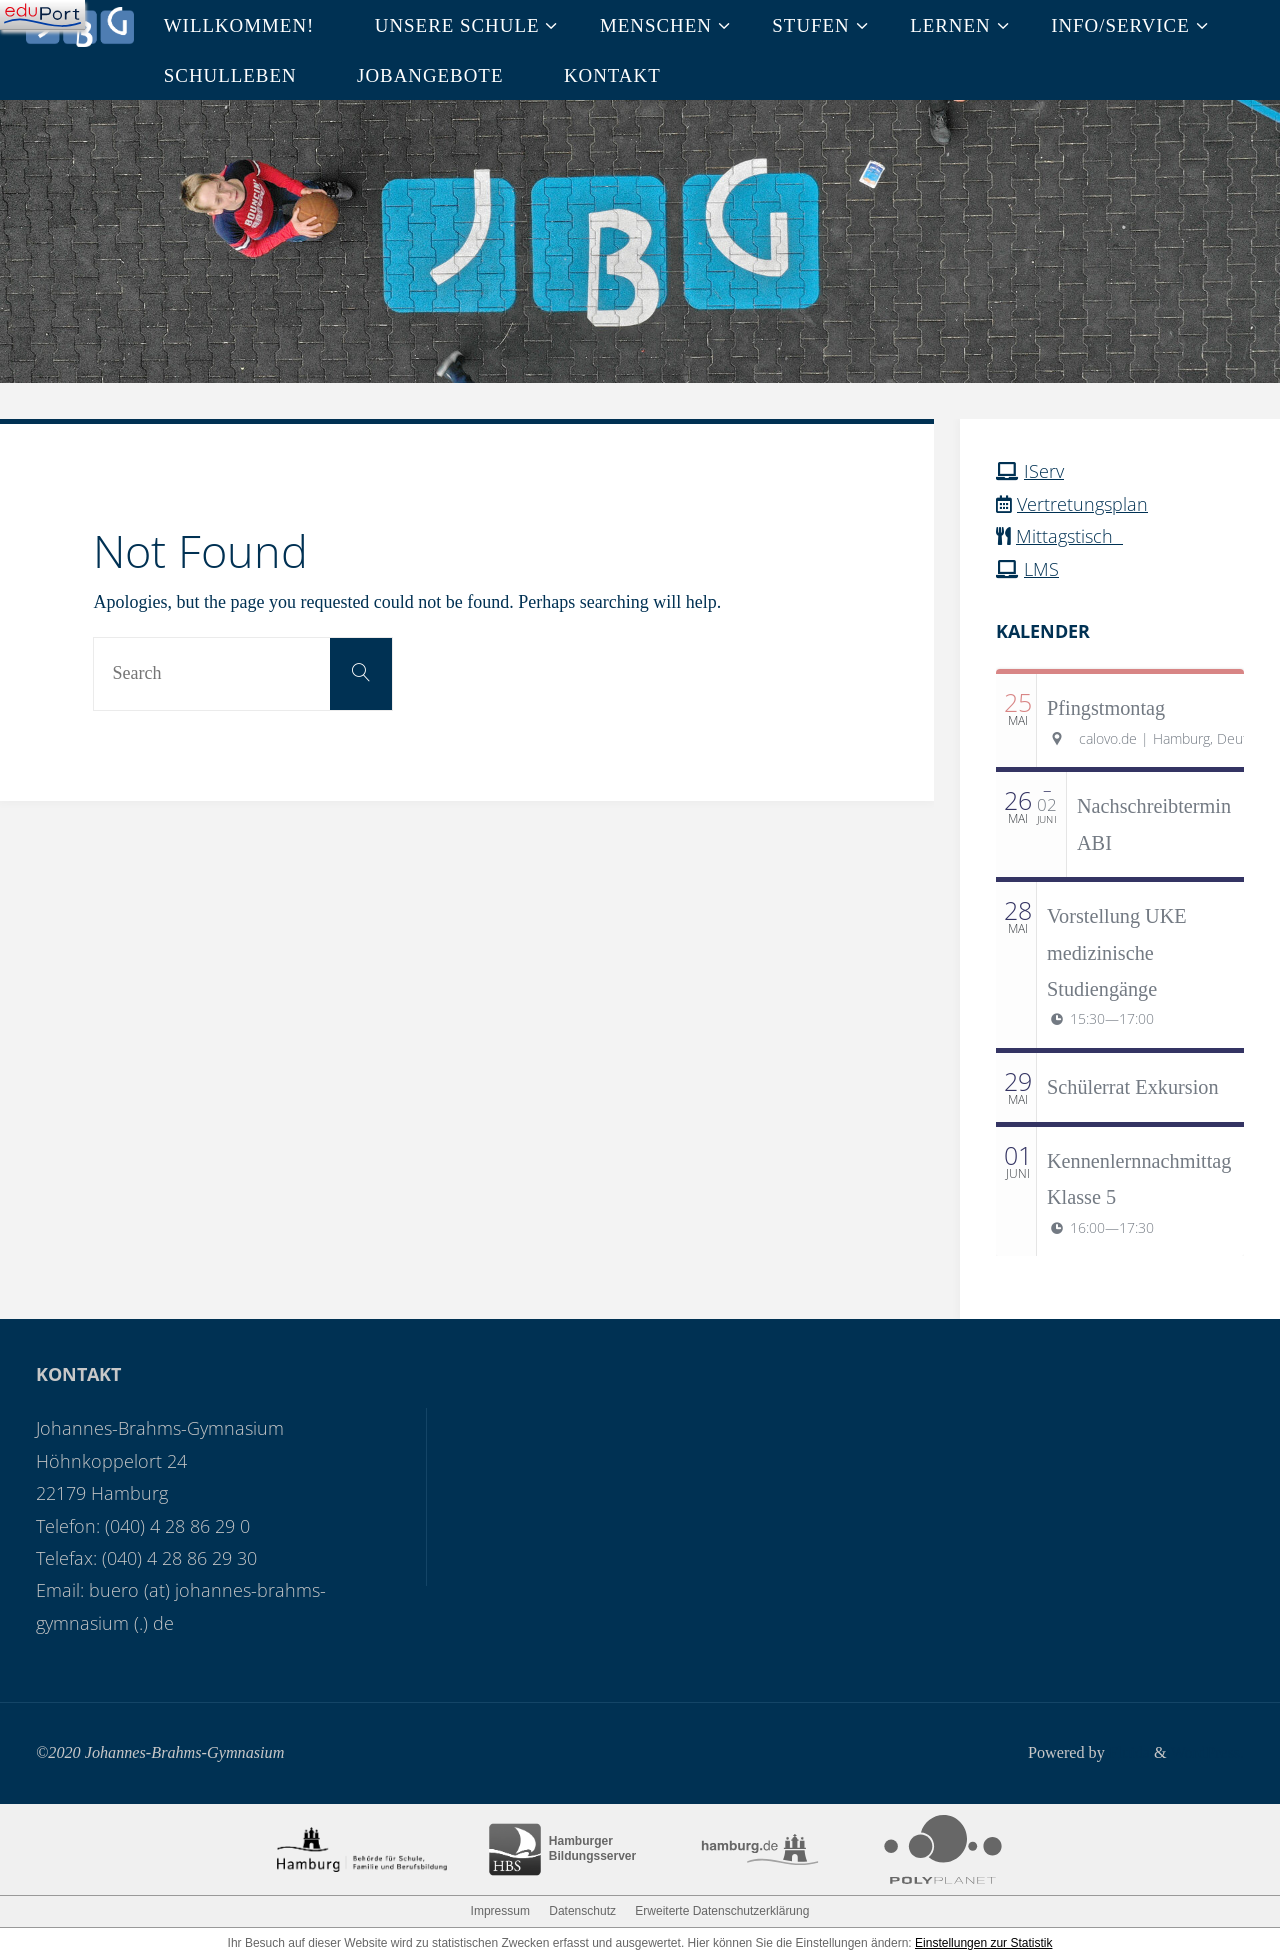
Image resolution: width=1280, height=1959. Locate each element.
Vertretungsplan (1082, 504)
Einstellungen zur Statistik (983, 1943)
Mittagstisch (1069, 536)
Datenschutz (582, 1911)
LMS (1041, 569)
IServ (1044, 471)
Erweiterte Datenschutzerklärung (722, 1911)
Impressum (500, 1911)
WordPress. (1207, 1753)
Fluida (1126, 1753)
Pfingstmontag (1106, 708)
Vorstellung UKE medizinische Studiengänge (1117, 952)
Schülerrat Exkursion (1133, 1087)
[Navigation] (42, 15)
